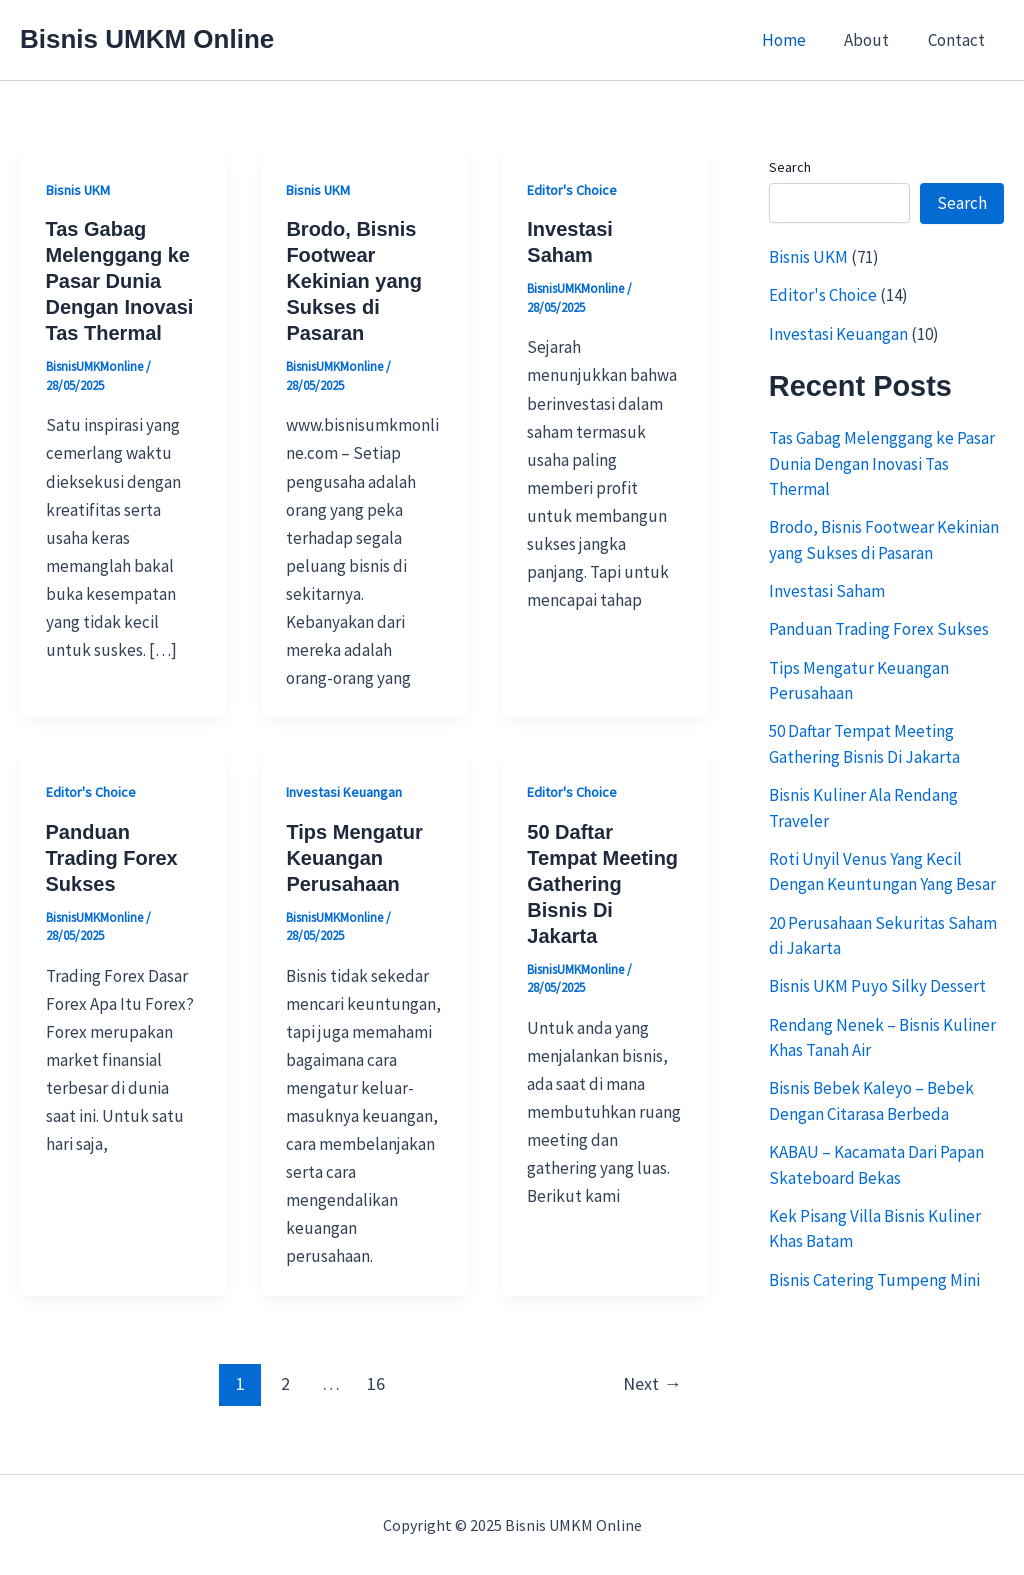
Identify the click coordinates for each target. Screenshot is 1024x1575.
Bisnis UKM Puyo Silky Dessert (879, 986)
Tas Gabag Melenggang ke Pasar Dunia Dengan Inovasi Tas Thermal (120, 281)
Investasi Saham (827, 591)
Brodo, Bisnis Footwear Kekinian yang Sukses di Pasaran (354, 281)
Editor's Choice (572, 190)
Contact (958, 40)
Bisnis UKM (78, 190)
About (873, 40)
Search (790, 167)
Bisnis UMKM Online (147, 39)
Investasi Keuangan (344, 792)
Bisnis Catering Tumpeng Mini (874, 1280)
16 (376, 1383)
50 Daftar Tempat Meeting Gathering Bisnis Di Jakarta (602, 884)
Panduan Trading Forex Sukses (112, 858)
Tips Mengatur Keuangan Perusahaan (354, 858)
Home (795, 40)
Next (652, 1383)
